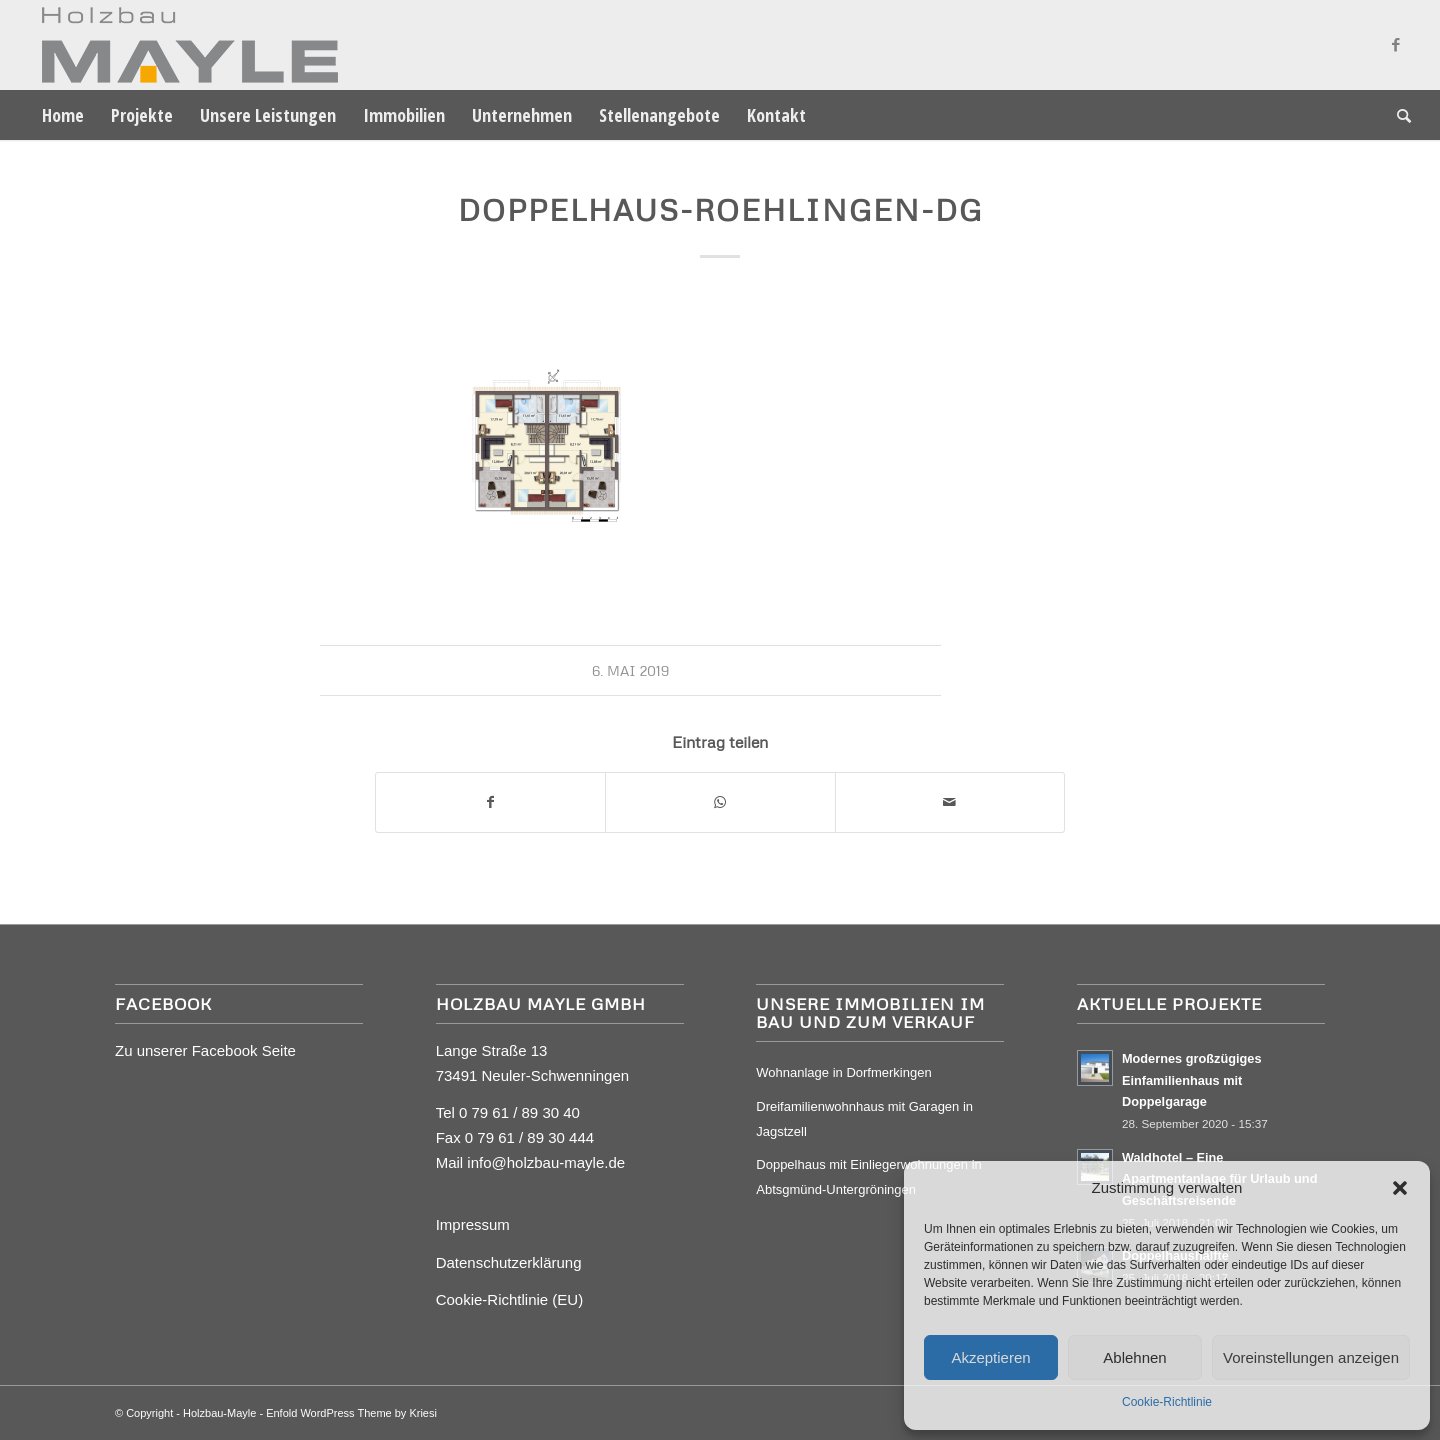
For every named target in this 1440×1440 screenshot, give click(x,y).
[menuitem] (63, 115)
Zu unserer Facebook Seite (205, 1050)
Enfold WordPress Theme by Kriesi (351, 1413)
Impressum (473, 1224)
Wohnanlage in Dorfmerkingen (843, 1072)
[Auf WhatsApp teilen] (720, 802)
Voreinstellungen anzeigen (1311, 1357)
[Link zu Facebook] (1396, 45)
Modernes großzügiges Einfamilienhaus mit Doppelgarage (1192, 1080)
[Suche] (1397, 115)
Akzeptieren (990, 1357)
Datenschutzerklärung (509, 1262)
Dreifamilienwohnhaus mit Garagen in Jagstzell (864, 1119)
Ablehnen (1134, 1357)
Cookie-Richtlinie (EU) (510, 1299)
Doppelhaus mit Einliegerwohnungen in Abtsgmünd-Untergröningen (868, 1177)
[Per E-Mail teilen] (950, 802)
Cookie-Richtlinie (1167, 1402)
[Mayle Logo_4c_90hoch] (183, 45)
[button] (1400, 1188)
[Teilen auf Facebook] (490, 802)
